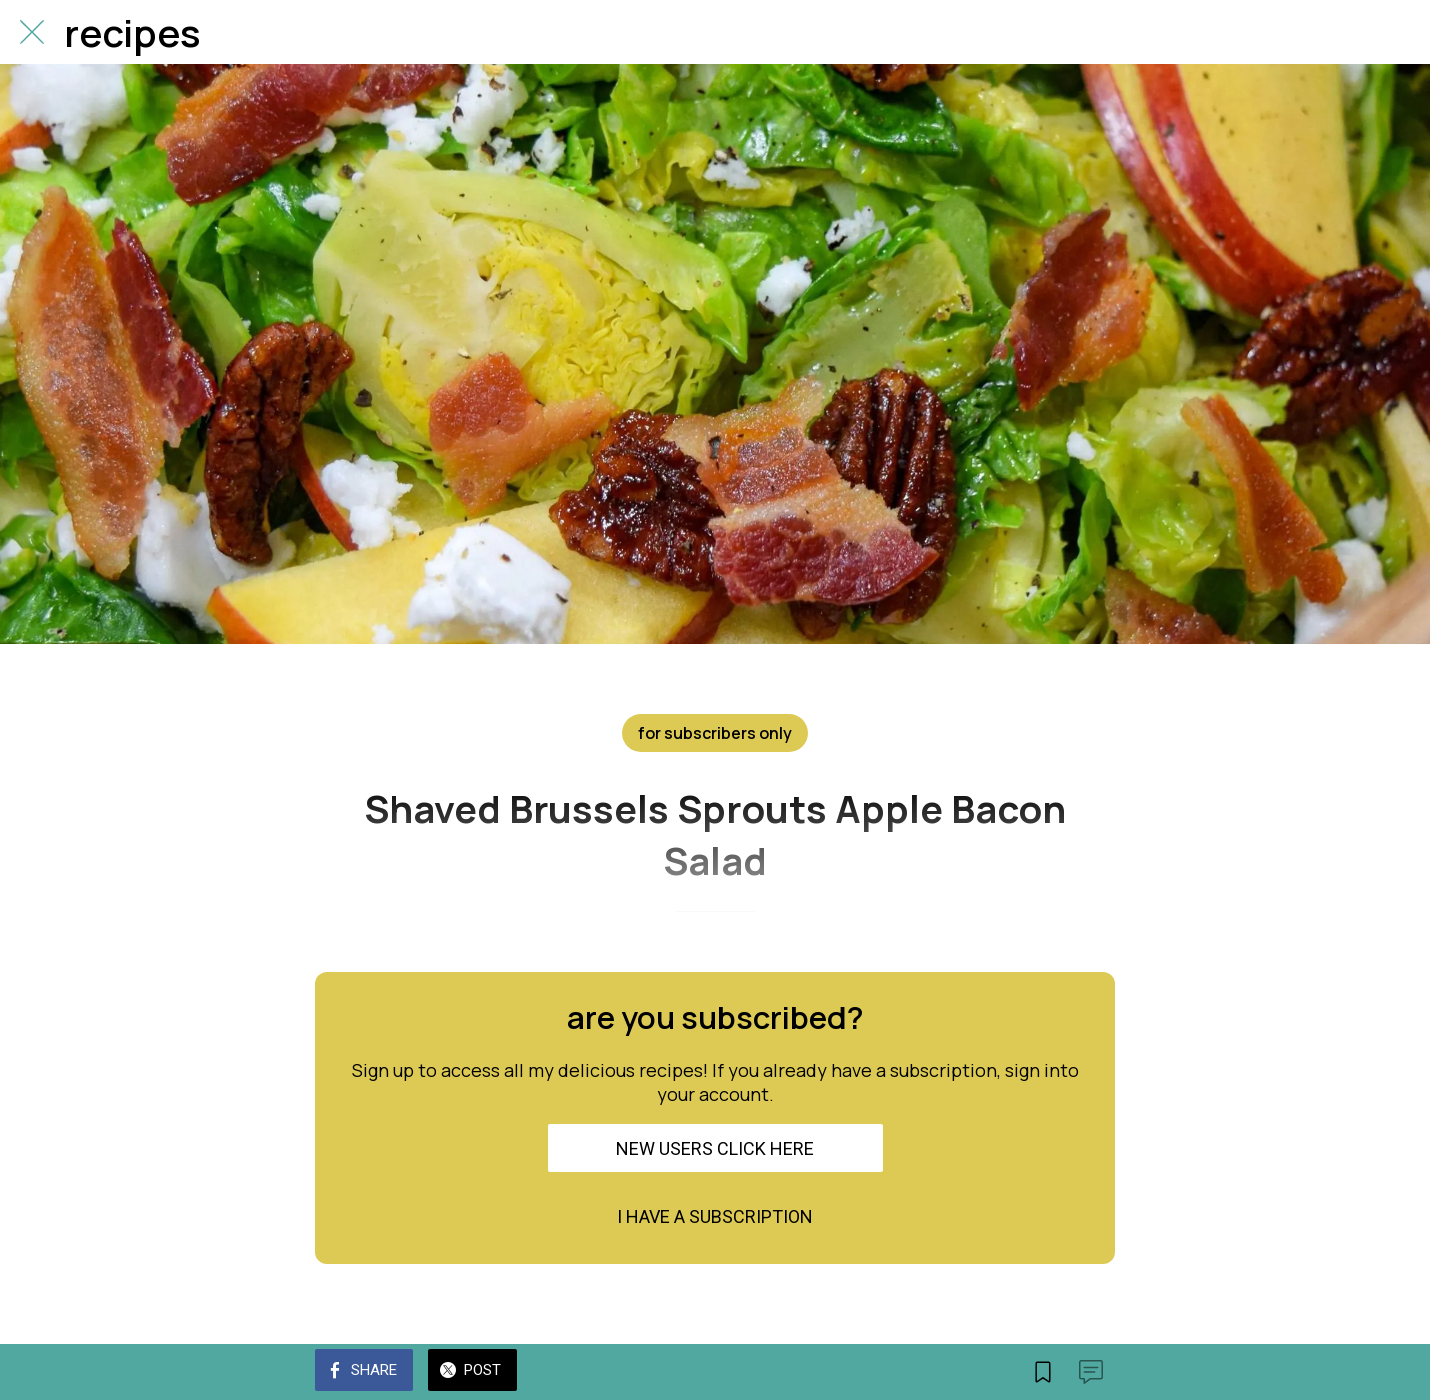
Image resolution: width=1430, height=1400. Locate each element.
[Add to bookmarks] (1043, 1372)
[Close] (32, 32)
